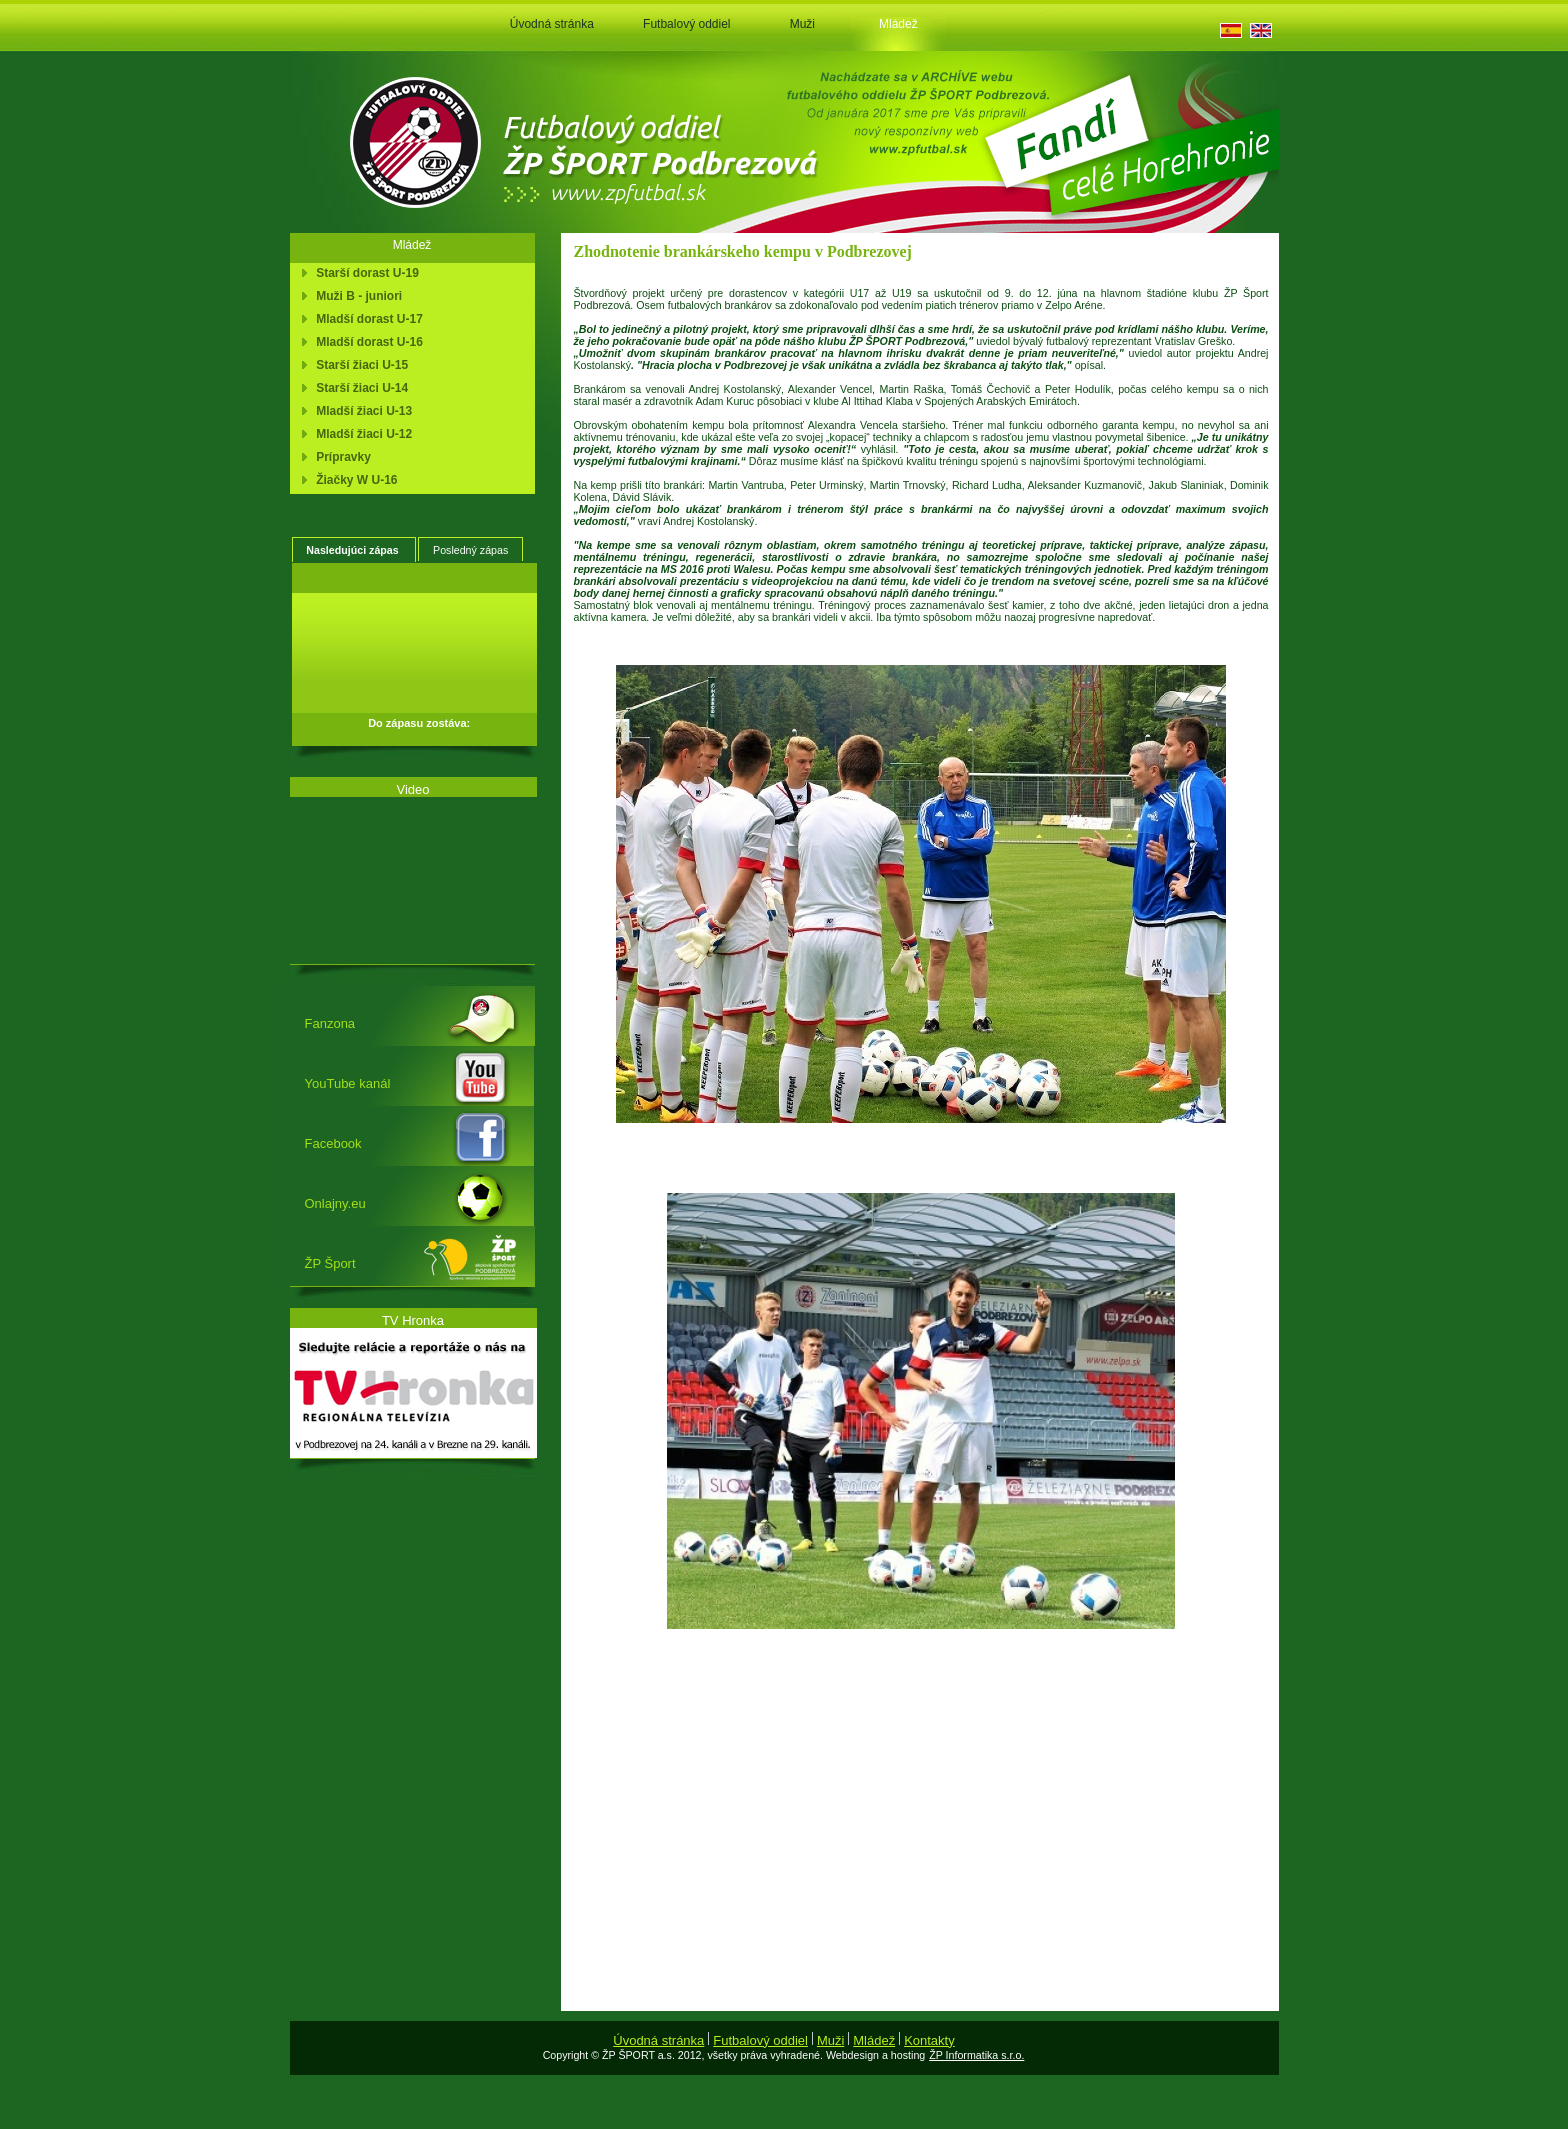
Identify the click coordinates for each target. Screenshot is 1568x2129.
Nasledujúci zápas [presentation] (353, 550)
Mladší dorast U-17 (366, 319)
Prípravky (340, 457)
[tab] (354, 549)
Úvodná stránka (552, 24)
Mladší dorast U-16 (366, 342)
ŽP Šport (330, 1263)
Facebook (333, 1143)
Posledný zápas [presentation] (470, 550)
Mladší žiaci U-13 (361, 411)
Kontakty (929, 2040)
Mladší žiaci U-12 (361, 434)
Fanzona (330, 1023)
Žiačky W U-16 (354, 480)
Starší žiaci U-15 (359, 365)
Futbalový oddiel (686, 24)
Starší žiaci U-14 (359, 388)
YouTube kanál (348, 1083)
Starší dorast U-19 (364, 273)
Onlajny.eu (335, 1203)
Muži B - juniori (356, 296)
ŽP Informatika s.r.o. (976, 2055)
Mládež (898, 24)
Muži (802, 24)
